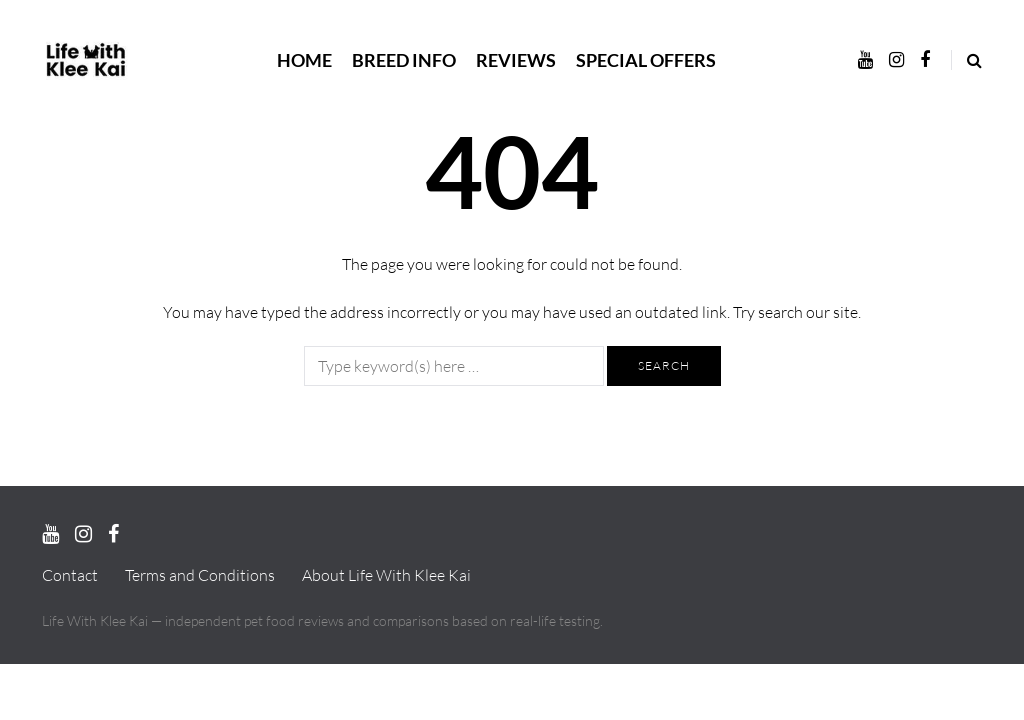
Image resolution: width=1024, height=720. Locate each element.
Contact (70, 575)
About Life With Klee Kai (386, 575)
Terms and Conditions (200, 575)
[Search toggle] (966, 60)
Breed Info (404, 60)
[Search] (454, 366)
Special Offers (646, 60)
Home (304, 60)
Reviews (516, 60)
